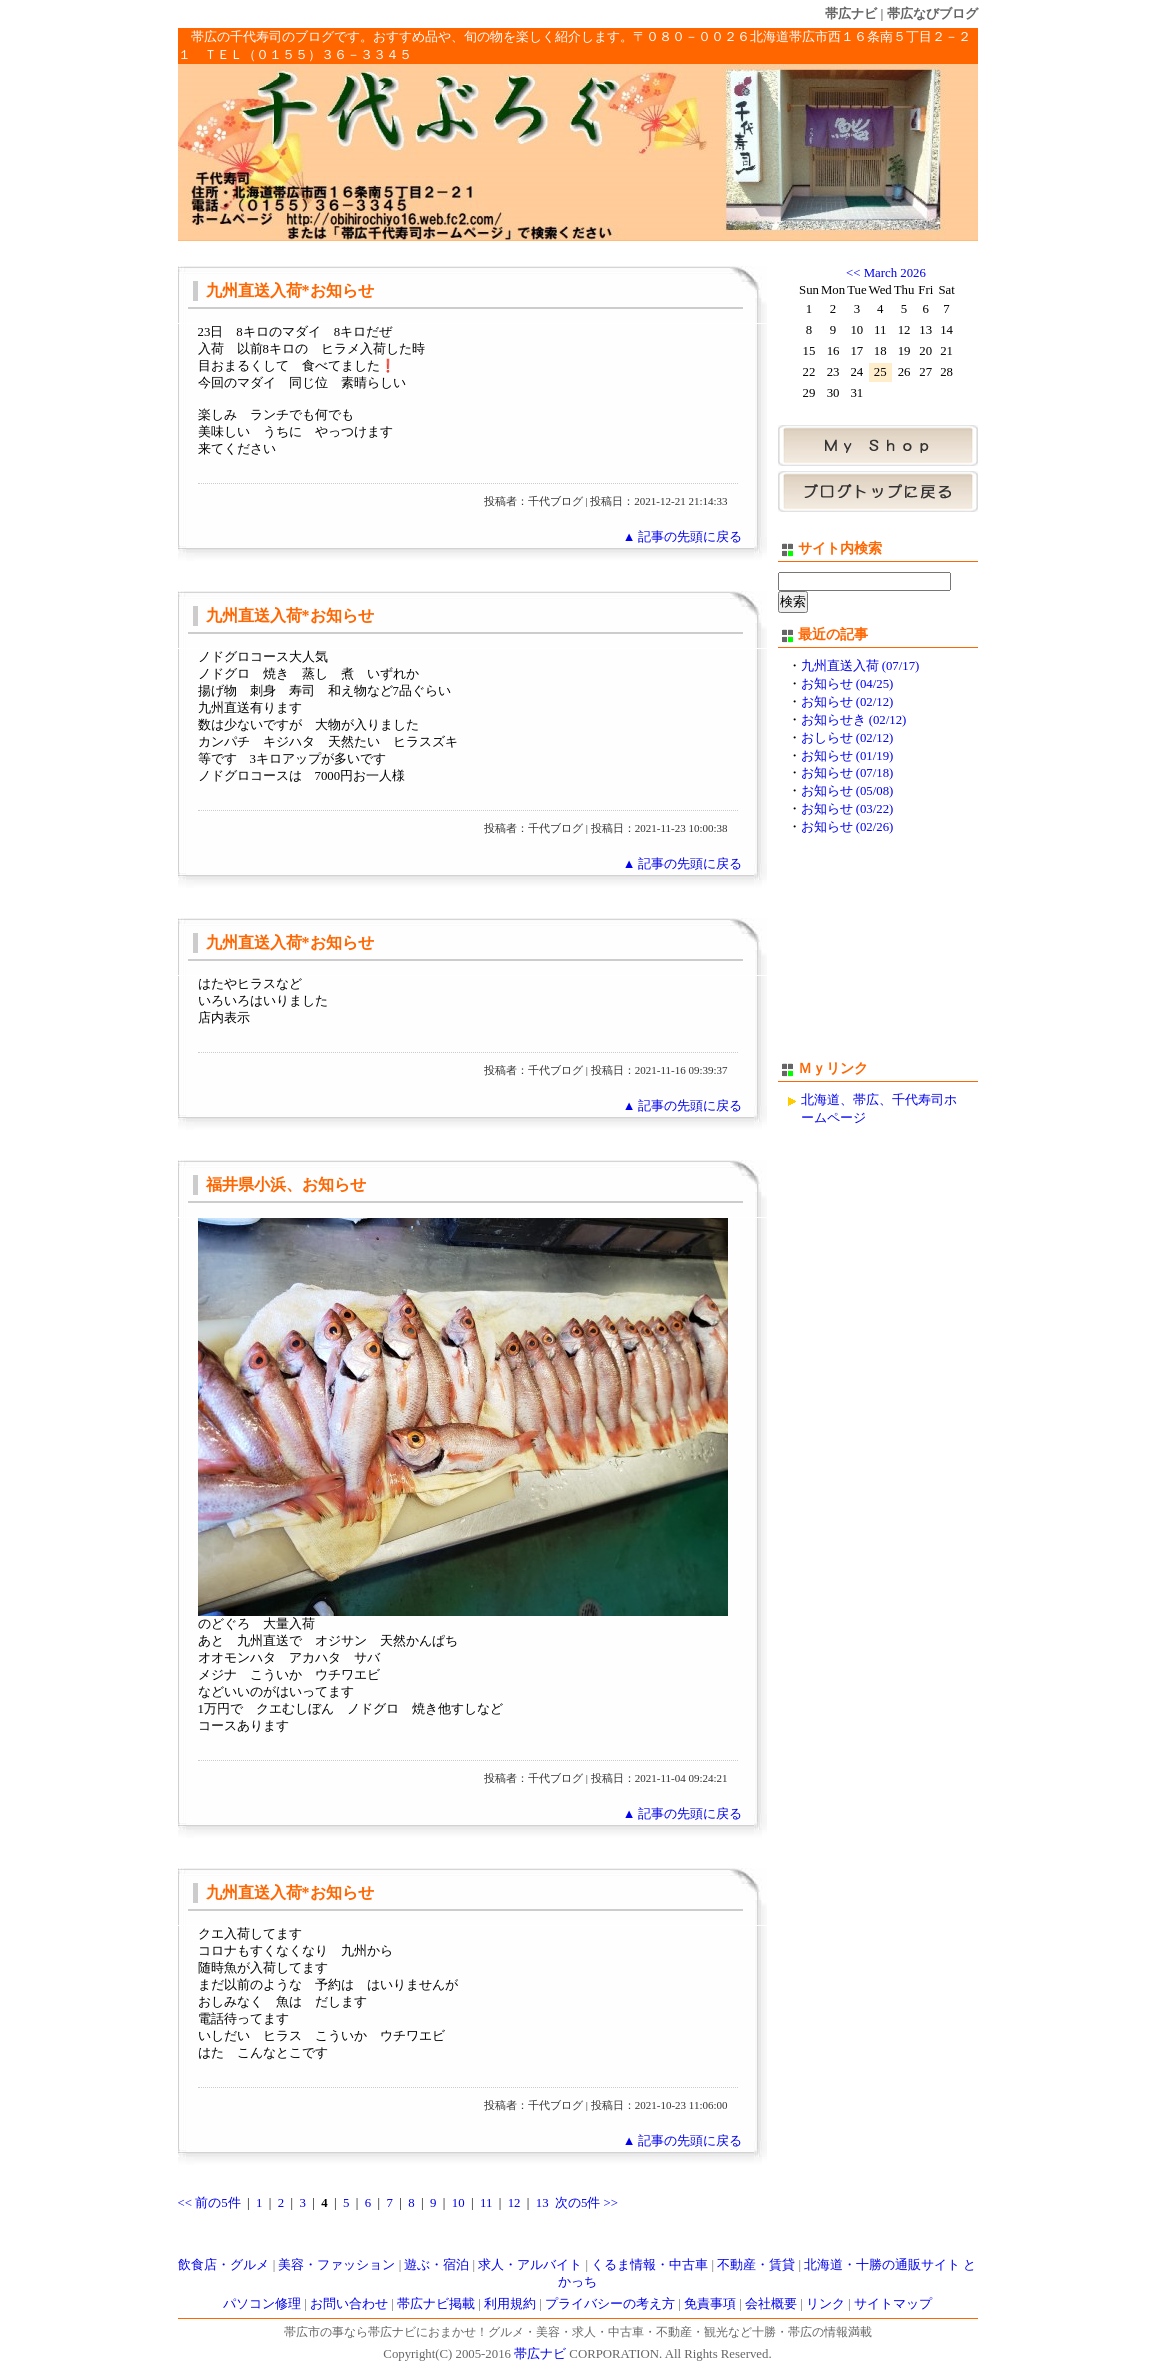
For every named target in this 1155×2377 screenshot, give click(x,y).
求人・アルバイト (530, 2265)
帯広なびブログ (932, 13)
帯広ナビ (851, 13)
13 (542, 2203)
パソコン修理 (262, 2304)
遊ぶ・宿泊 (436, 2265)
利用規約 (510, 2304)
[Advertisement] (878, 957)
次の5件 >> (586, 2203)
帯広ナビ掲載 (436, 2304)
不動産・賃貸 (756, 2265)
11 (486, 2203)
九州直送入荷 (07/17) (860, 666)
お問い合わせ (349, 2304)
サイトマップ (893, 2304)
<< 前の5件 (209, 2203)
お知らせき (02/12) (854, 720)
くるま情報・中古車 (649, 2265)
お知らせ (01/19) (847, 756)
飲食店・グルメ (223, 2265)
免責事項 (710, 2304)
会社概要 (771, 2304)
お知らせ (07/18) (847, 773)
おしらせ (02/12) (847, 738)
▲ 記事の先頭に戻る (683, 537)
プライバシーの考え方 (610, 2304)
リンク (825, 2304)
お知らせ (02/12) (847, 702)
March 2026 (895, 273)
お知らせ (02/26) (847, 827)
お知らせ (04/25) (847, 684)
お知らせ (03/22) (847, 809)
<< (853, 273)
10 (458, 2203)
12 (514, 2203)
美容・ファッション (336, 2265)
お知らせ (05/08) (847, 791)
